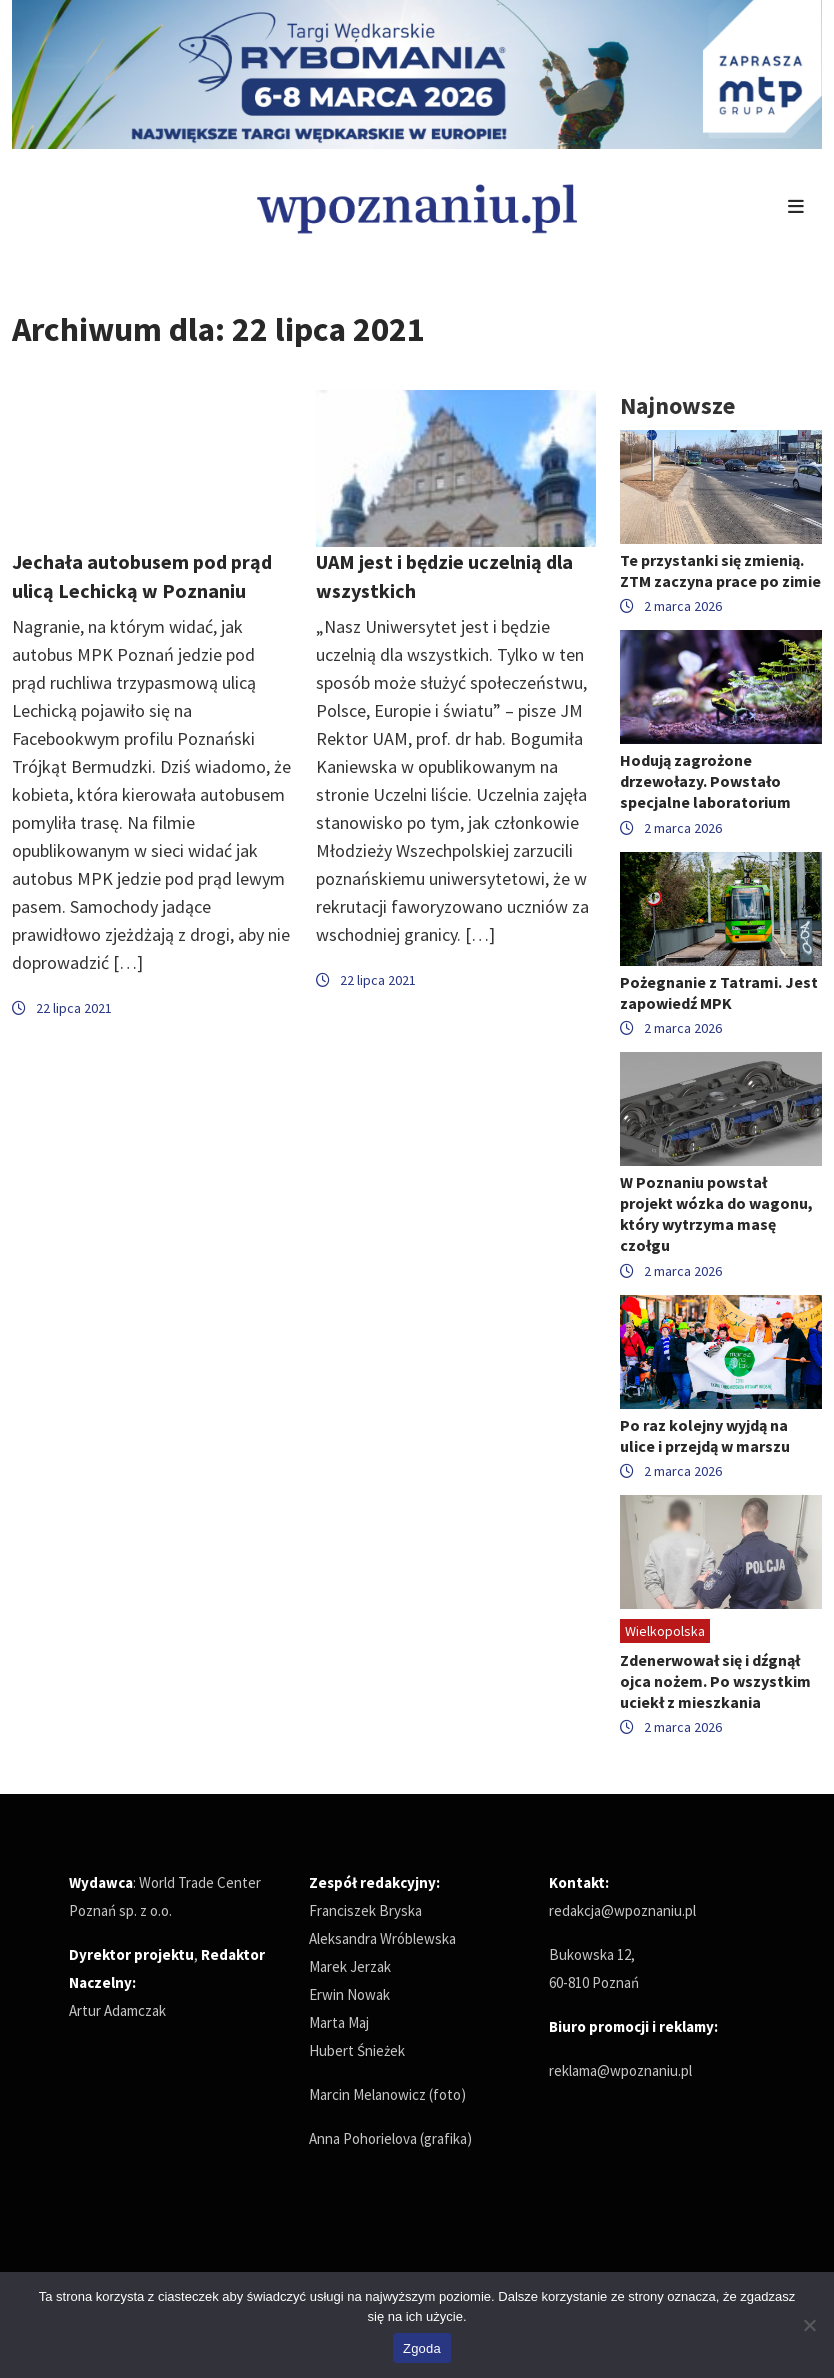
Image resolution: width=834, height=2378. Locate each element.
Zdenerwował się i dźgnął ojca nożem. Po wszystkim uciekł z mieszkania (715, 1681)
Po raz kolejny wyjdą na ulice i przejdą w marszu (705, 1435)
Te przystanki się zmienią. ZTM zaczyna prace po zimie (720, 570)
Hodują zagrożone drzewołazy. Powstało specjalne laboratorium (705, 781)
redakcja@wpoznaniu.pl (622, 1910)
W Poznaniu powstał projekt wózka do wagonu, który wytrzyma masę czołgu (716, 1214)
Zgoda (422, 2348)
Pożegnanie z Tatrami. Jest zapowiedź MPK (719, 992)
